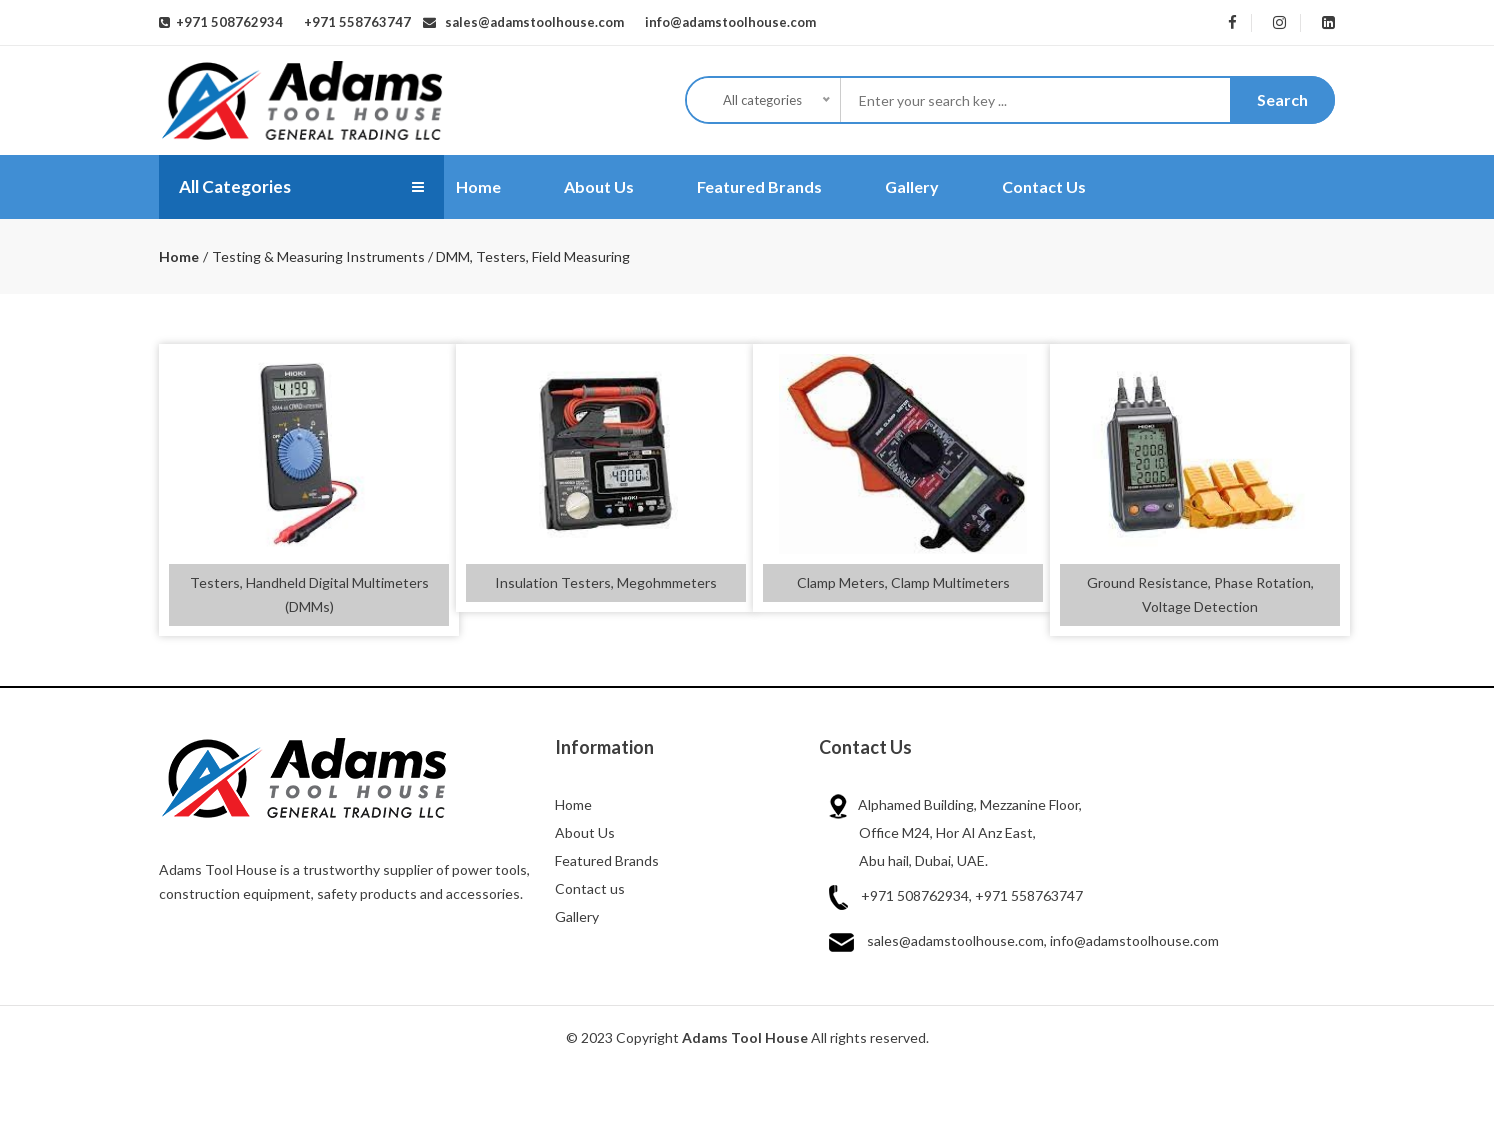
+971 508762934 (226, 22)
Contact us (590, 888)
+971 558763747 (354, 22)
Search (1282, 99)
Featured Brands (759, 186)
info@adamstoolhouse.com (726, 22)
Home (478, 186)
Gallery (912, 186)
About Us (599, 186)
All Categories (238, 187)
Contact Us (1044, 186)
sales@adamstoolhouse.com (530, 22)
